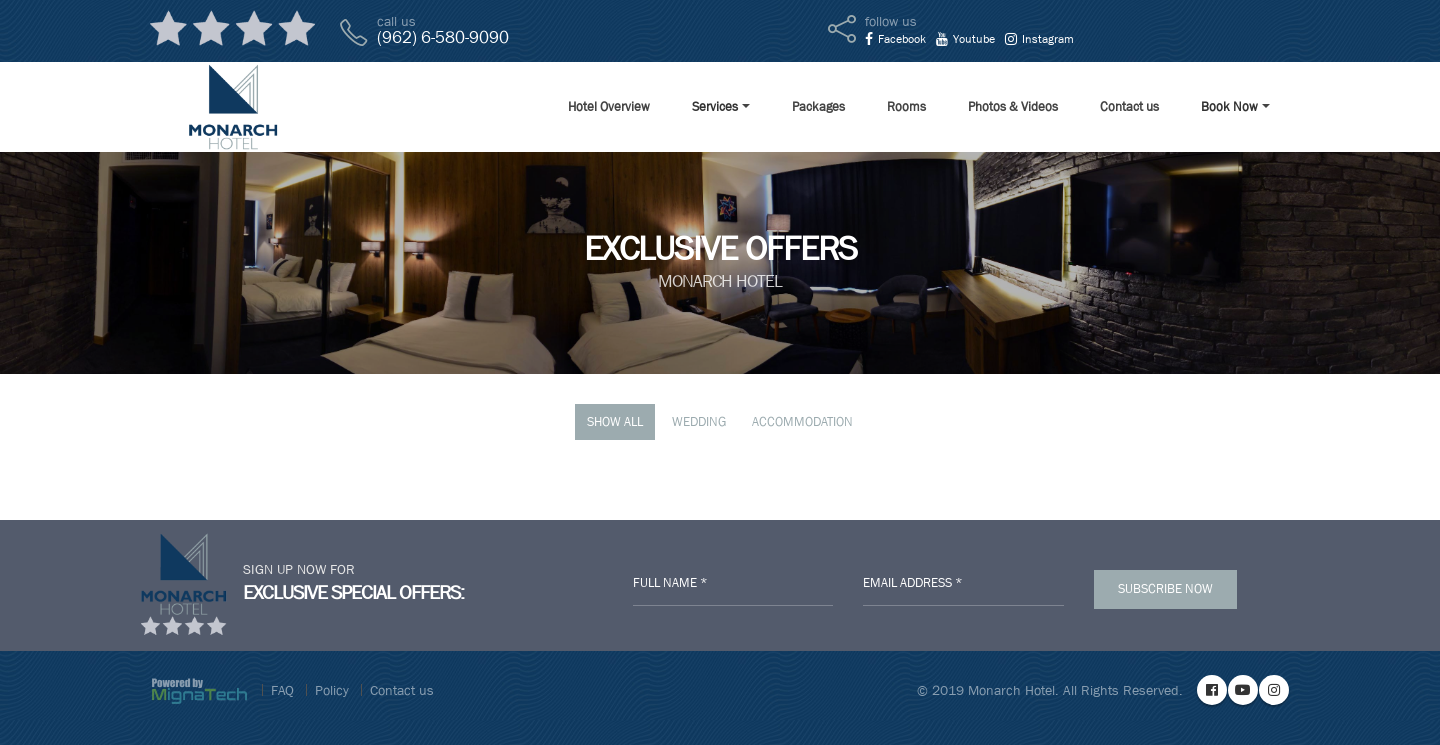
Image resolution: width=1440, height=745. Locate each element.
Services (715, 106)
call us (396, 21)
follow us (891, 21)
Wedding (699, 421)
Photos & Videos (1013, 106)
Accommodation (802, 421)
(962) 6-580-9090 (443, 37)
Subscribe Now (1165, 588)
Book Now (1229, 106)
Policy (332, 690)
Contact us (1129, 106)
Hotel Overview (609, 106)
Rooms (906, 106)
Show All (615, 421)
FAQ (282, 690)
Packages (818, 106)
